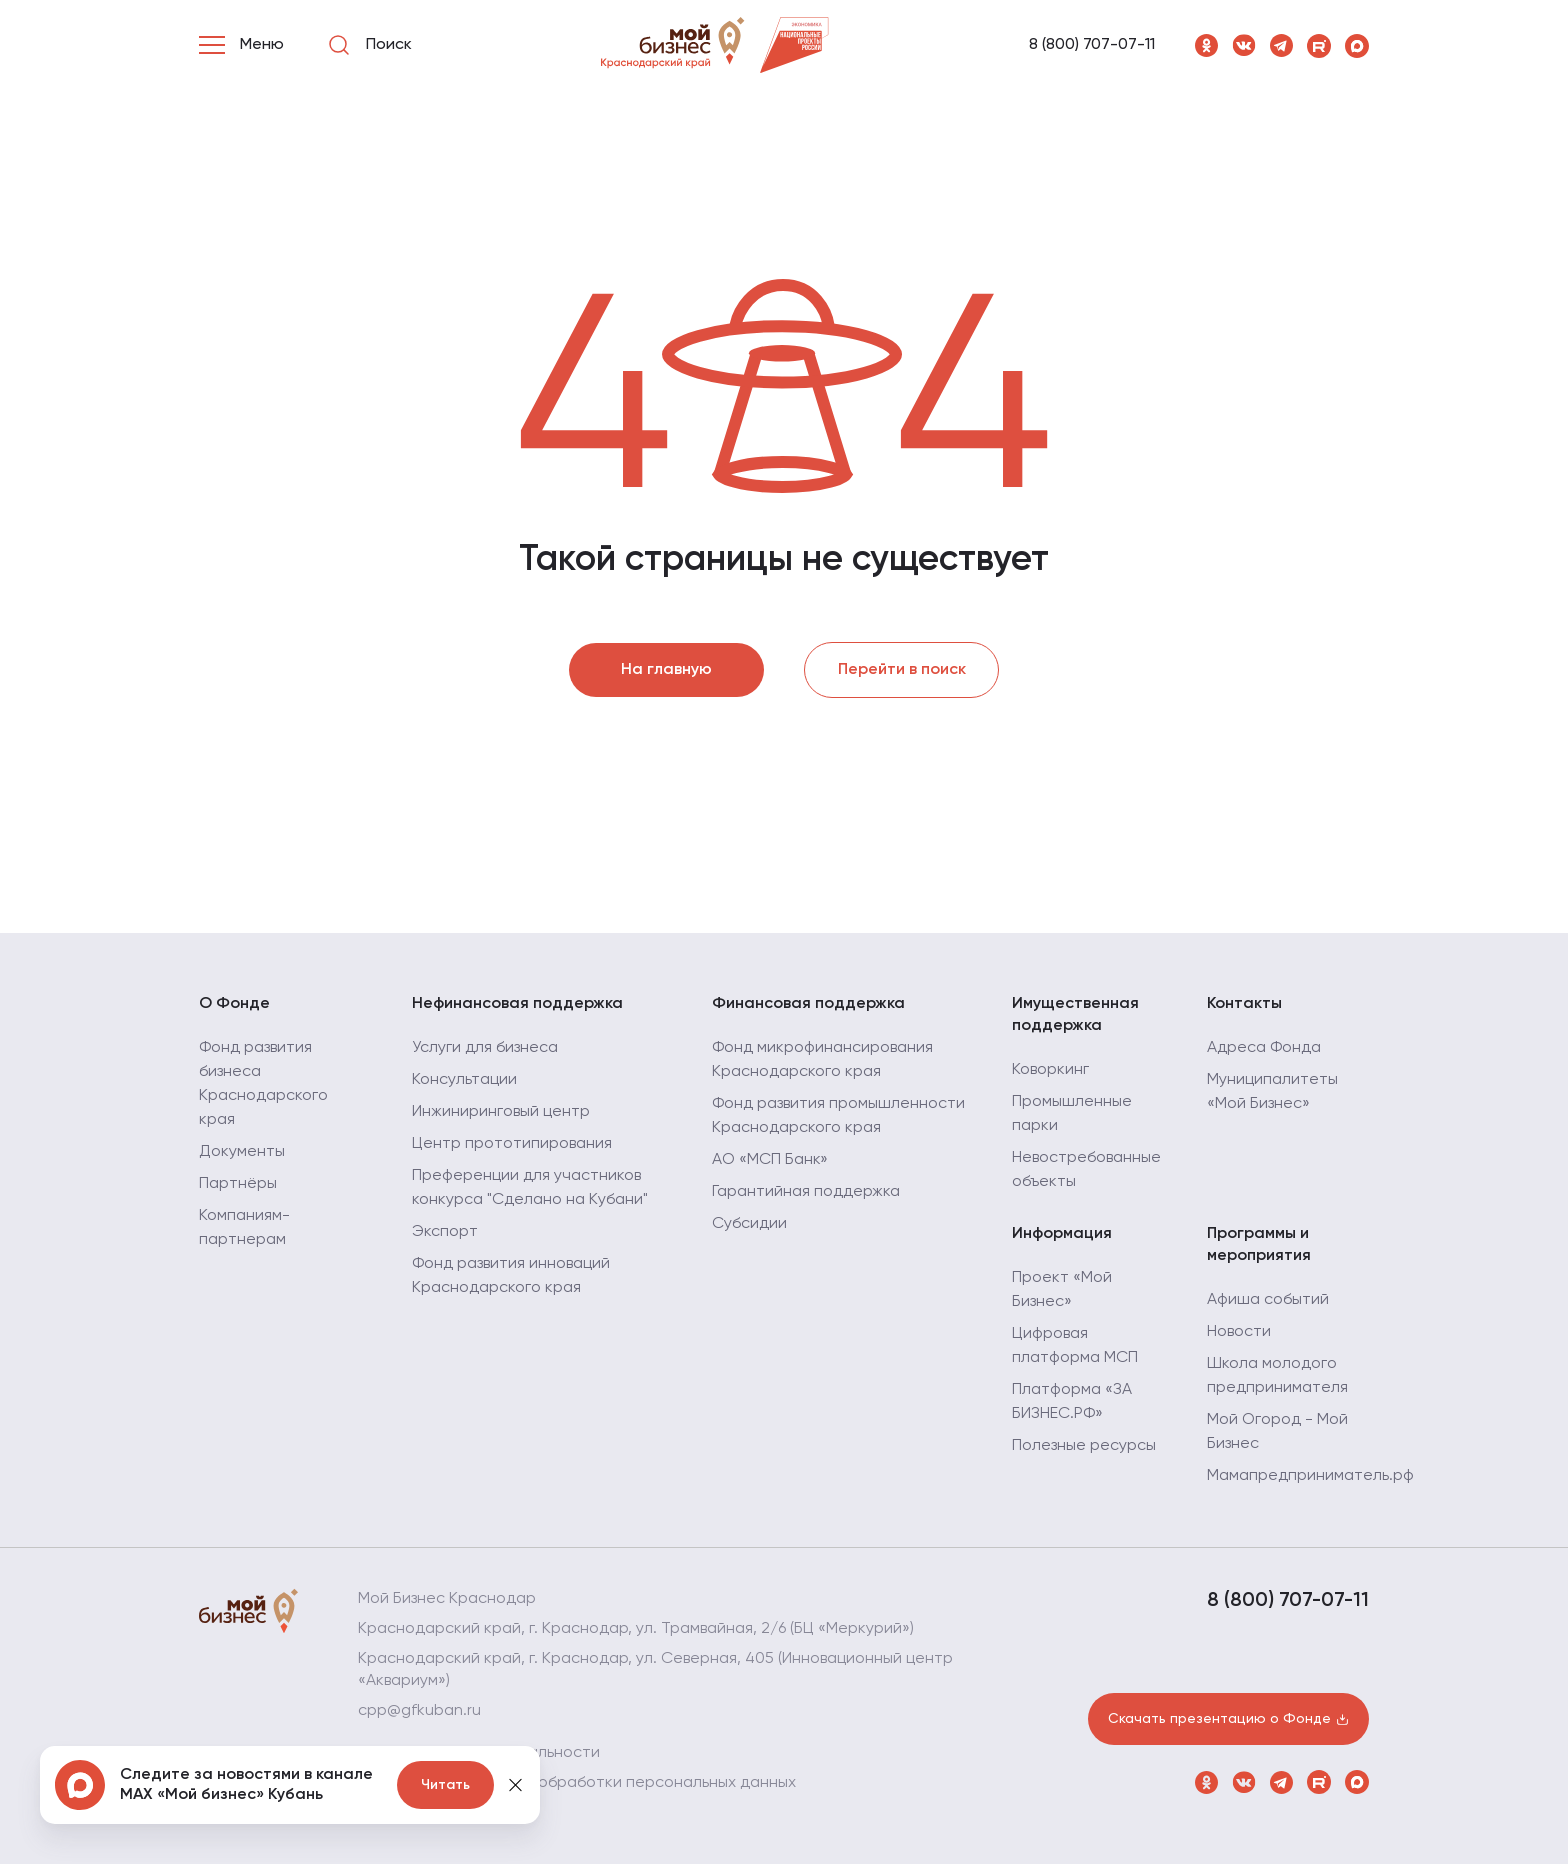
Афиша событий (1268, 1300)
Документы (242, 1152)
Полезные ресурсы (1084, 1446)
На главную (666, 670)
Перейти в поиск (902, 670)
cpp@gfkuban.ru (419, 1711)
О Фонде (234, 1004)
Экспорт (445, 1232)
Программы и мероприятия (1259, 1245)
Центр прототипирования (512, 1144)
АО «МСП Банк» (770, 1160)
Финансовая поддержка (808, 1004)
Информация (1062, 1234)
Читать (445, 1785)
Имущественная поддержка (1075, 1015)
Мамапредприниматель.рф (1310, 1476)
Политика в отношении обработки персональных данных (577, 1783)
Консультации (464, 1080)
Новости (1239, 1332)
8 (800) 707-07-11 (1092, 45)
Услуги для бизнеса (485, 1048)
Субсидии (749, 1224)
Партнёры (238, 1184)
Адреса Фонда (1264, 1048)
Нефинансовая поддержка (517, 1004)
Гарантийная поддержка (806, 1192)
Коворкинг (1050, 1070)
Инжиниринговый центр (501, 1112)
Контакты (1244, 1004)
